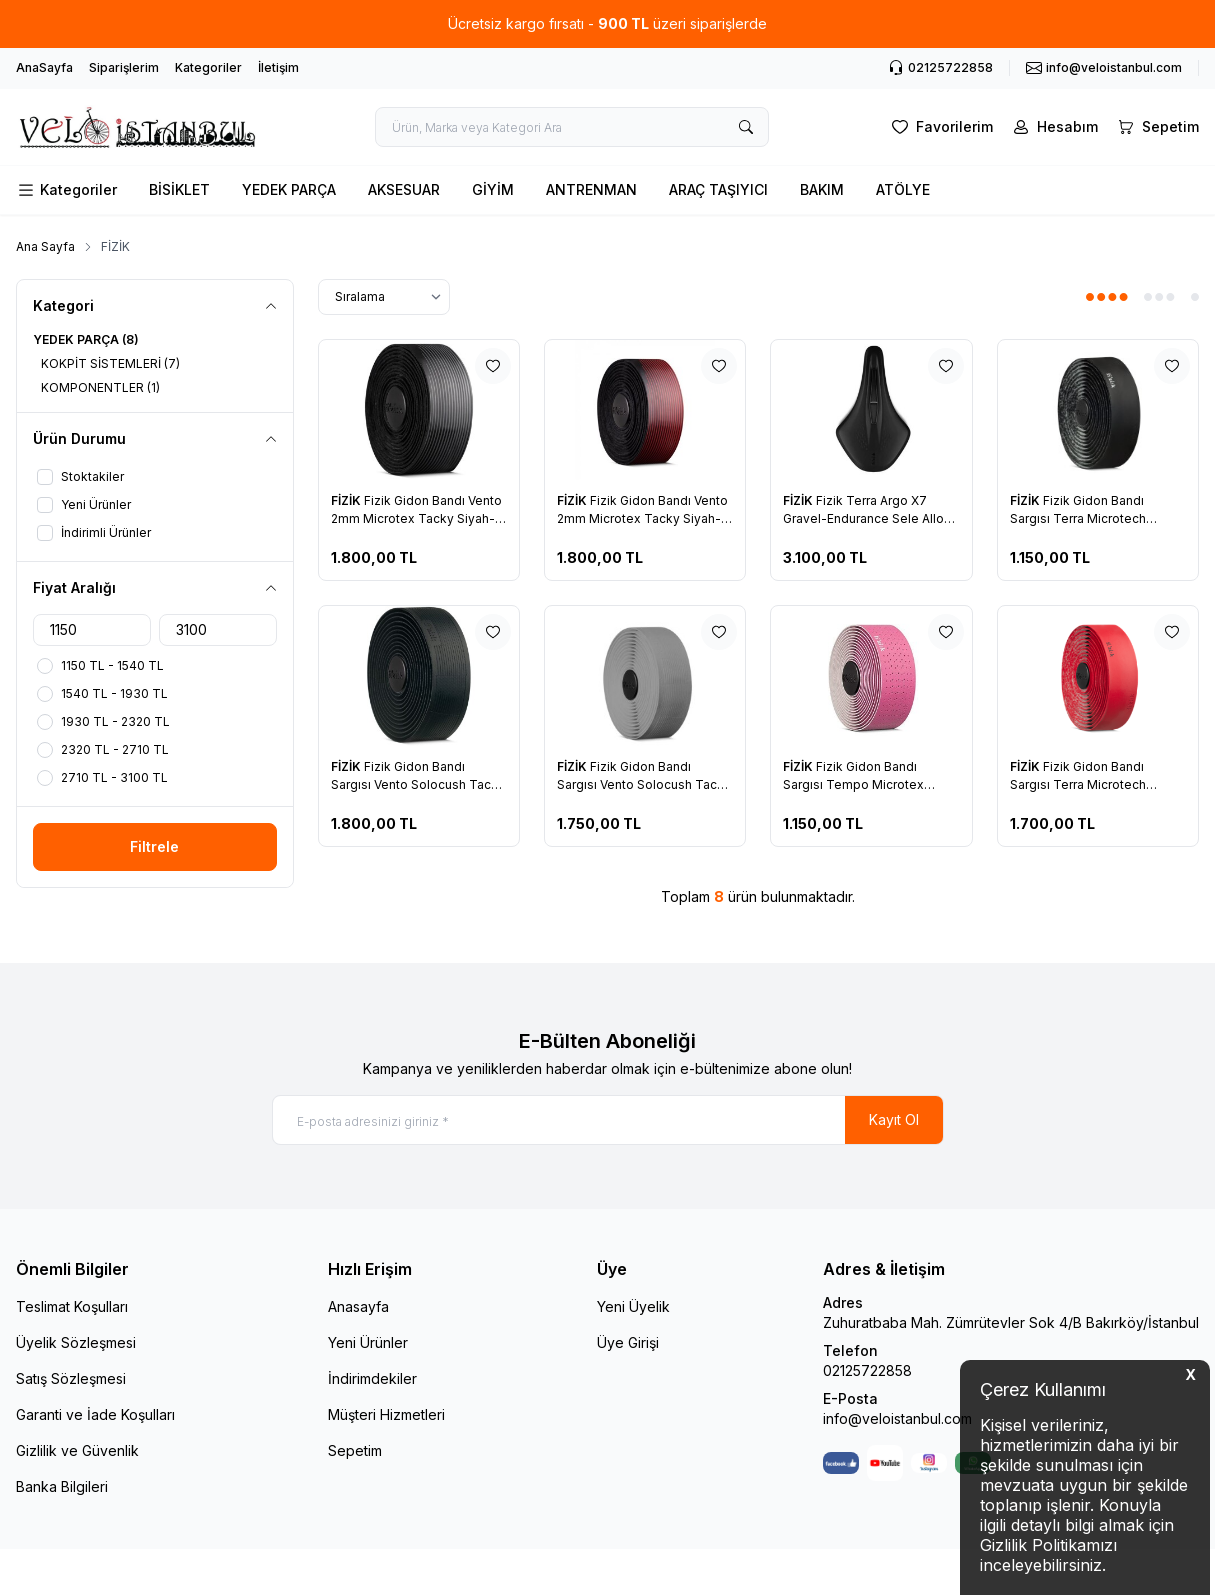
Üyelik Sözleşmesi (76, 1342)
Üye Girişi (628, 1342)
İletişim (278, 67)
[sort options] (384, 297)
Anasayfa (358, 1306)
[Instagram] (929, 1463)
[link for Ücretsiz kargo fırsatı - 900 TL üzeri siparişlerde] (607, 24)
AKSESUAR (404, 189)
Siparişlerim (124, 67)
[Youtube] (885, 1463)
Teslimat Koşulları (72, 1306)
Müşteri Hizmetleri (386, 1414)
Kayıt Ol (894, 1119)
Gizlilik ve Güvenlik (77, 1450)
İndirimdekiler (372, 1378)
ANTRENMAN (591, 189)
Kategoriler (208, 67)
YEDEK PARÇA (289, 189)
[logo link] (136, 127)
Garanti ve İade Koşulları (95, 1414)
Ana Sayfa (45, 246)
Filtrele (154, 846)
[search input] (572, 127)
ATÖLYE (903, 189)
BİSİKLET (179, 189)
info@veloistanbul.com (897, 1418)
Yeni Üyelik (633, 1306)
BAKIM (822, 189)
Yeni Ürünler (368, 1342)
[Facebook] (841, 1463)
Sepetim (355, 1450)
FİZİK (347, 500)
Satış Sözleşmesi (71, 1378)
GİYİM (493, 189)
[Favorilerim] (940, 127)
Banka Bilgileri (62, 1486)
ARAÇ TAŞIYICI (718, 189)
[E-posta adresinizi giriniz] (608, 1120)
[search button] (746, 127)
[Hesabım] (1053, 127)
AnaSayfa (44, 67)
